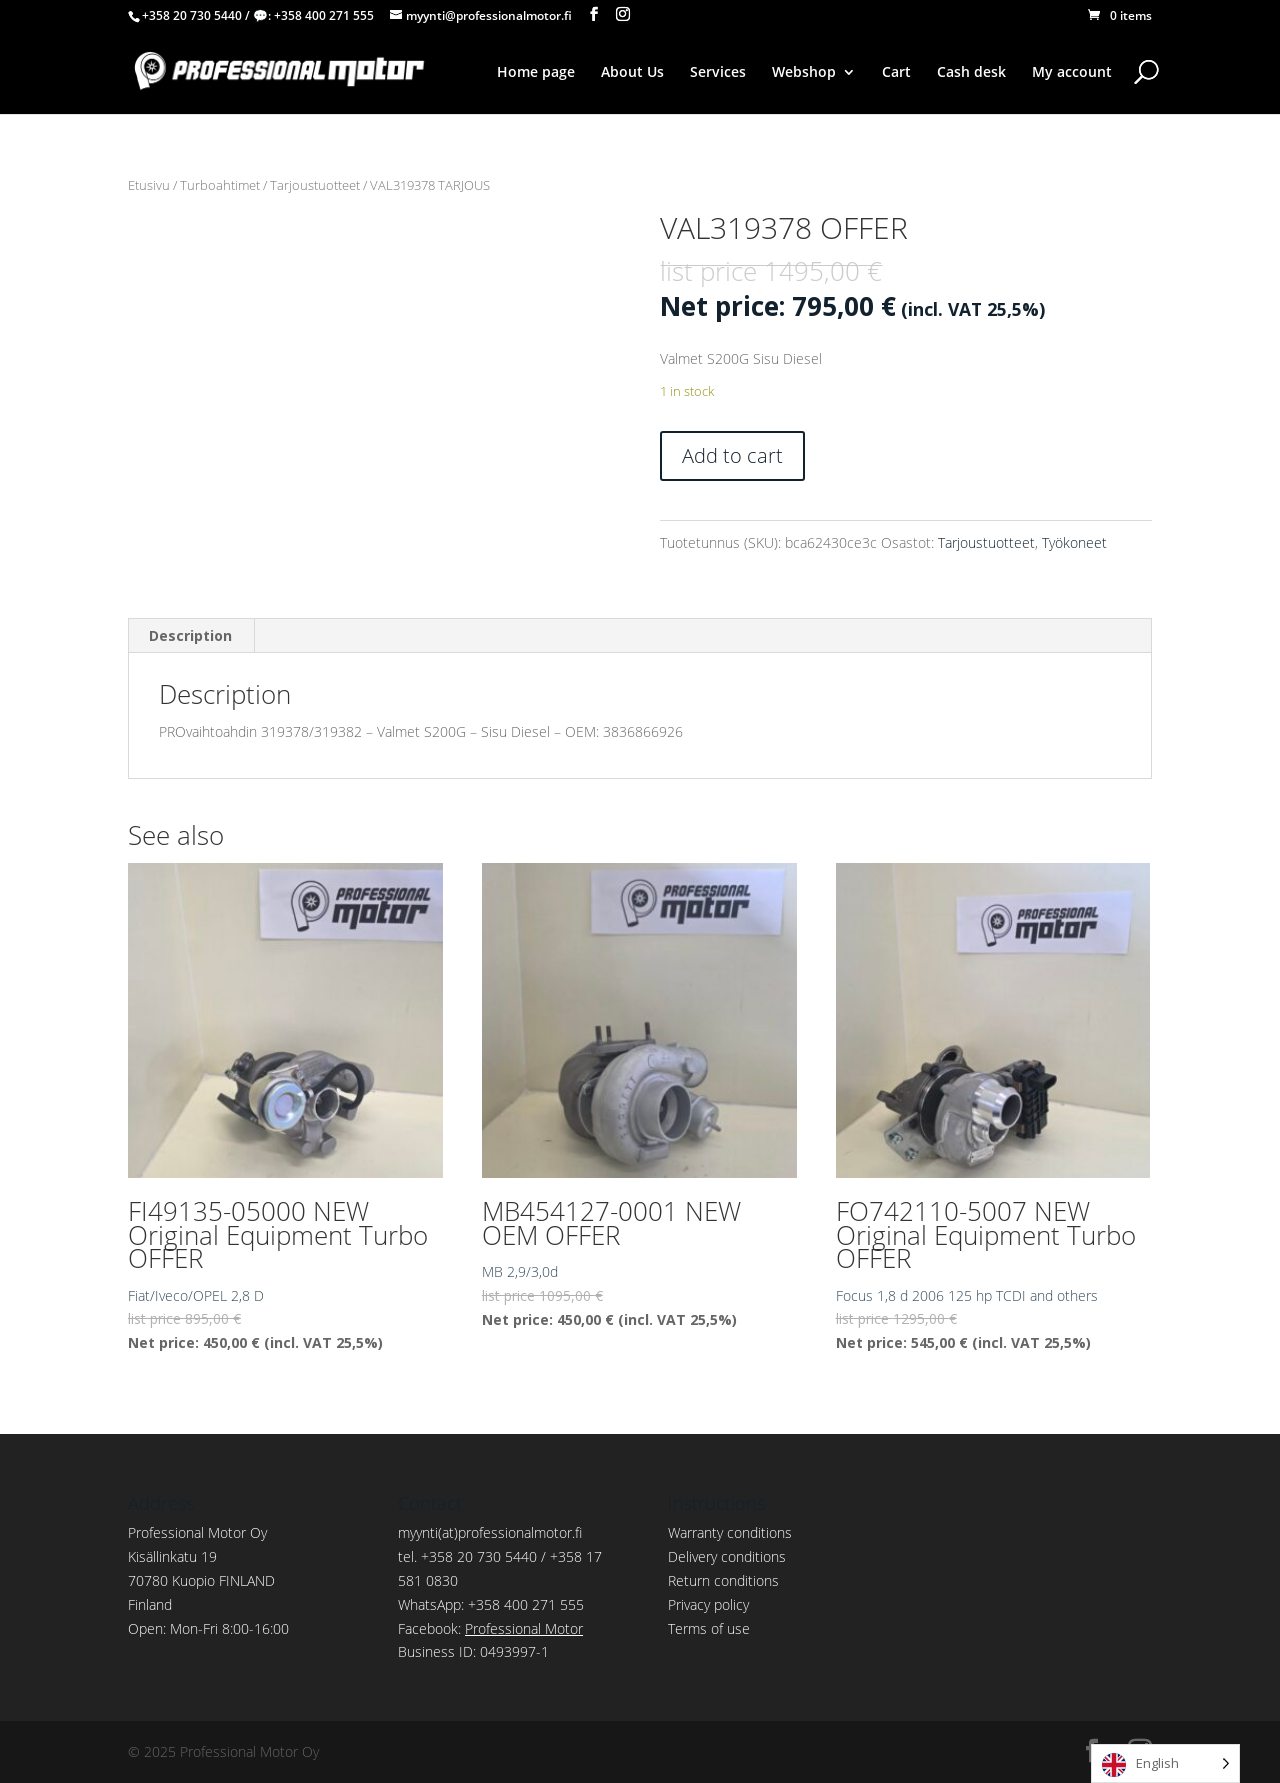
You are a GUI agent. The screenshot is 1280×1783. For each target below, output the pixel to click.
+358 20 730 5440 (192, 15)
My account (1072, 73)
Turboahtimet (220, 185)
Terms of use (709, 1628)
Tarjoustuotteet (315, 185)
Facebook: (490, 1628)
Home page (536, 73)
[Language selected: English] (1165, 1763)
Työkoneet (1074, 542)
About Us (632, 73)
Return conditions (723, 1580)
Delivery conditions (727, 1556)
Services (718, 73)
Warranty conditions (730, 1532)
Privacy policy (708, 1604)
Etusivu (149, 185)
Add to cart (732, 455)
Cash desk (971, 73)
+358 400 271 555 (324, 15)
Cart (896, 73)
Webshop (804, 73)
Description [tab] (190, 635)
